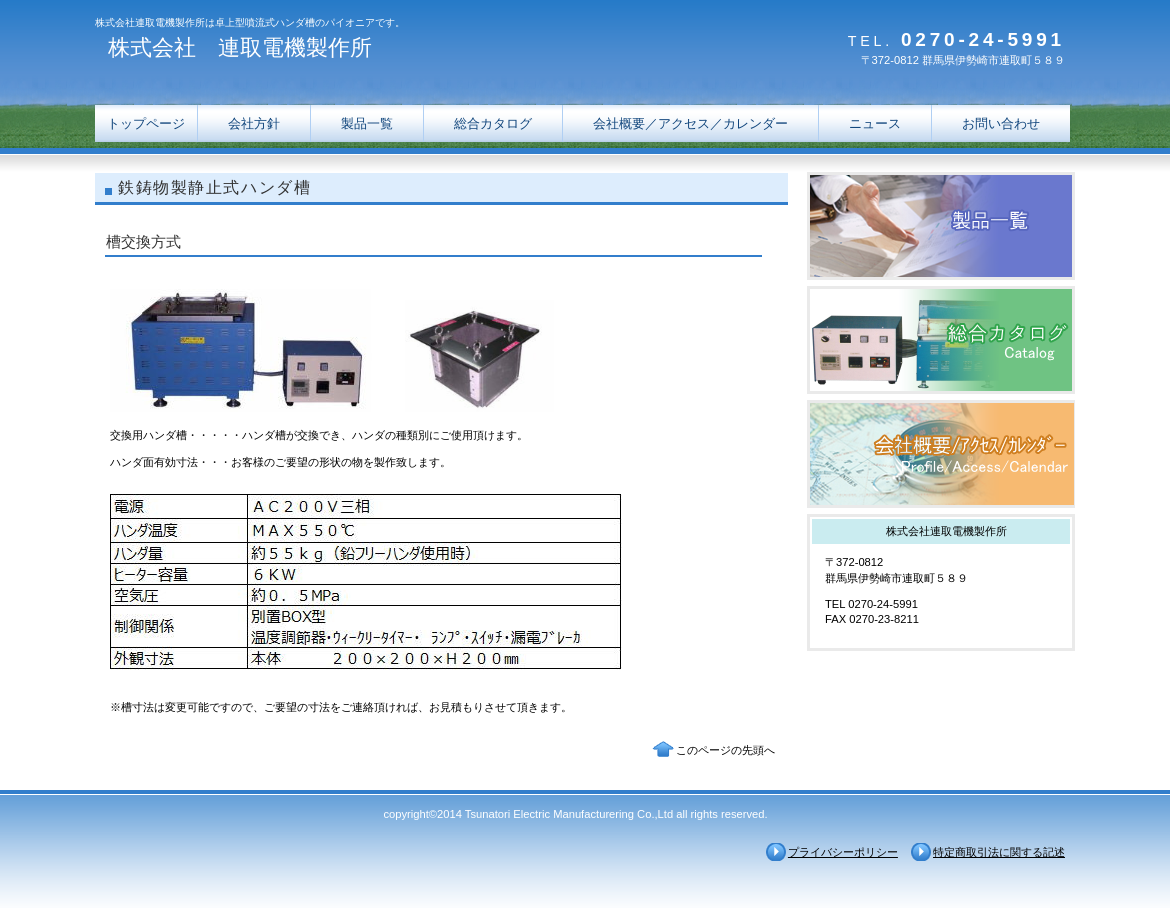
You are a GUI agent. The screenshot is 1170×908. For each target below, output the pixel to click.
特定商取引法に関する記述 (999, 852)
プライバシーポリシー (843, 852)
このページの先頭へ (725, 750)
